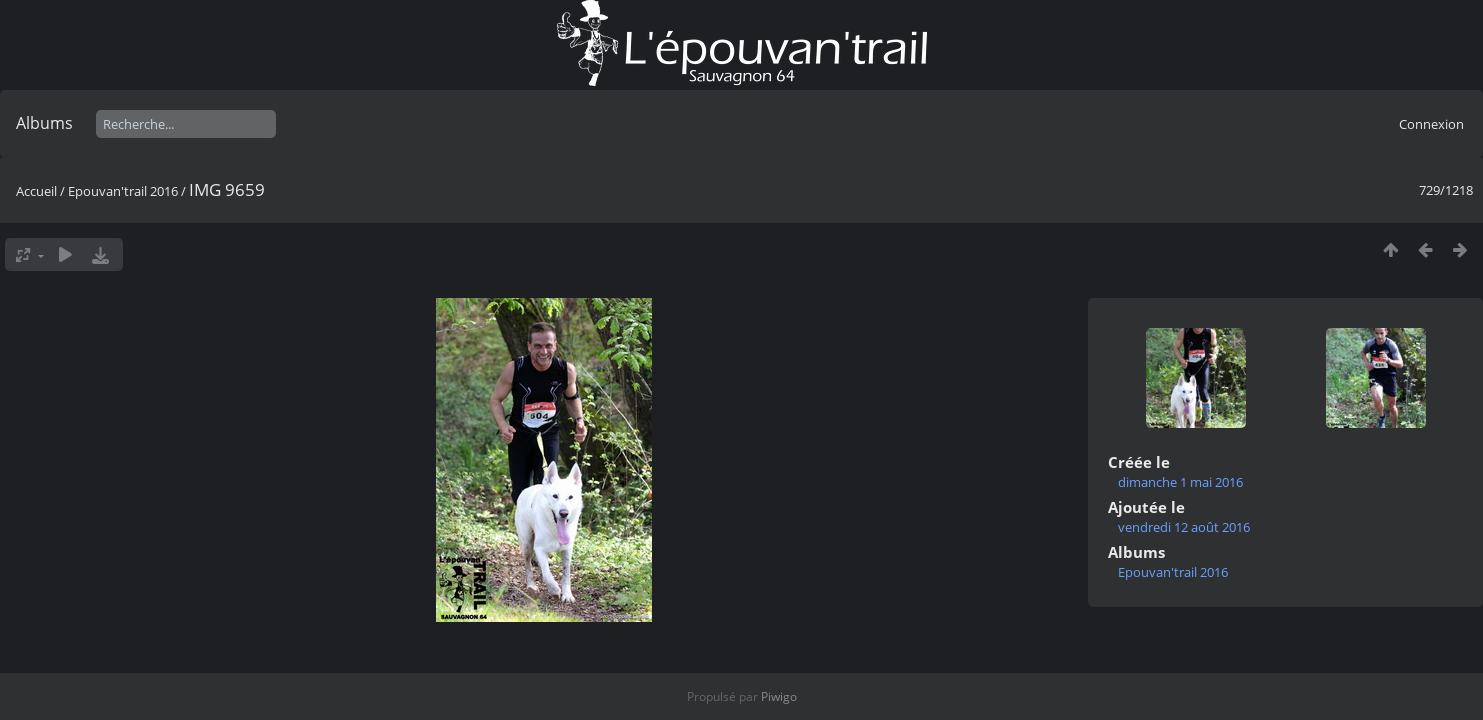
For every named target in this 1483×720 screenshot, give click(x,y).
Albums (44, 123)
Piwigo (779, 696)
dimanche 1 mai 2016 (1180, 482)
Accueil (36, 191)
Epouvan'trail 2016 (123, 191)
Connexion (1431, 124)
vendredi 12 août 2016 (1184, 527)
